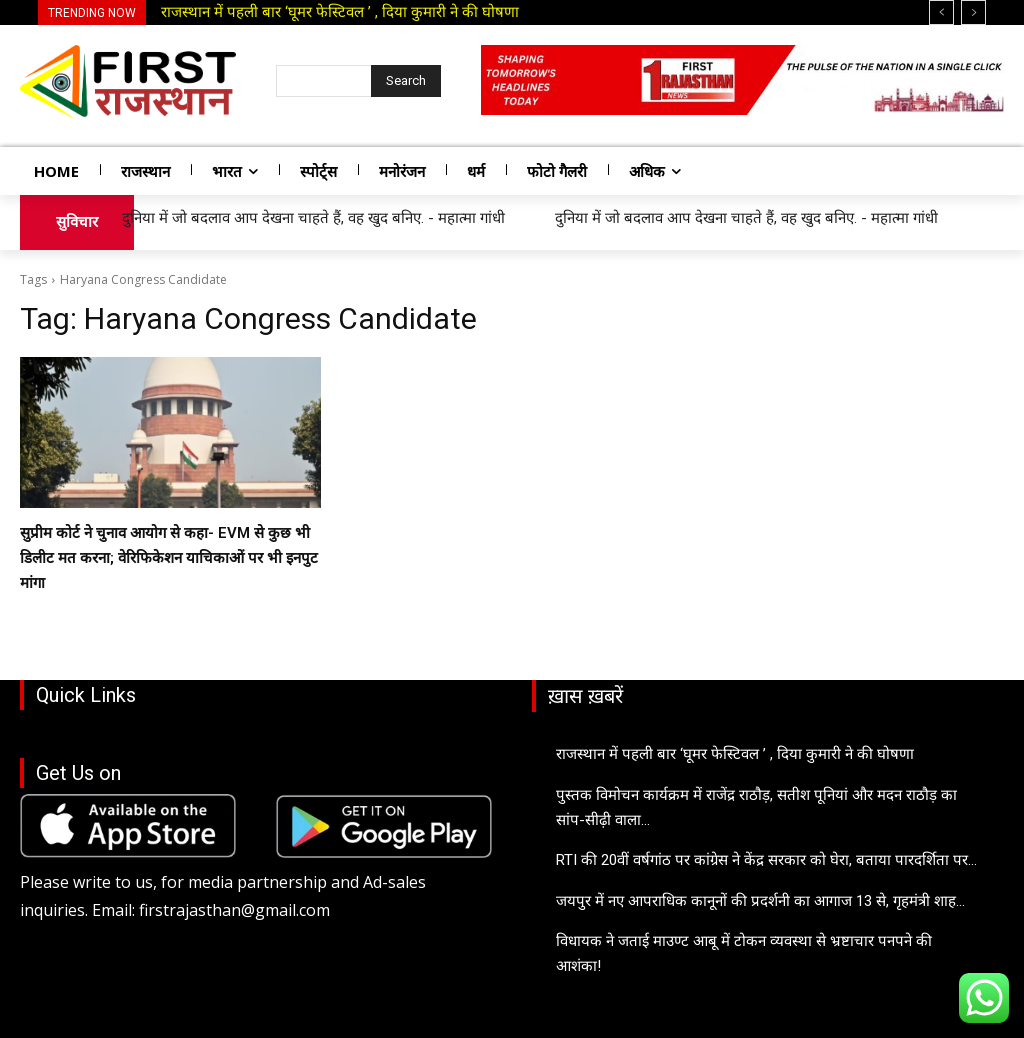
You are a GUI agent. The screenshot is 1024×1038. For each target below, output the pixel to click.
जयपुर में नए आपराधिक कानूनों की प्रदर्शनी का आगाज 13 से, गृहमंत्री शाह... (760, 901)
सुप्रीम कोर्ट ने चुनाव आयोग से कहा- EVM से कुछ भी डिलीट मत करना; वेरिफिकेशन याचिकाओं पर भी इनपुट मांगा (169, 558)
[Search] (406, 81)
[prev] (941, 12)
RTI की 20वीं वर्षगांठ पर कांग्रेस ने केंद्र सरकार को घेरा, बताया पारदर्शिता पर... (766, 860)
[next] (973, 12)
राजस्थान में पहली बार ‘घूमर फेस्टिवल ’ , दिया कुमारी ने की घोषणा (340, 12)
